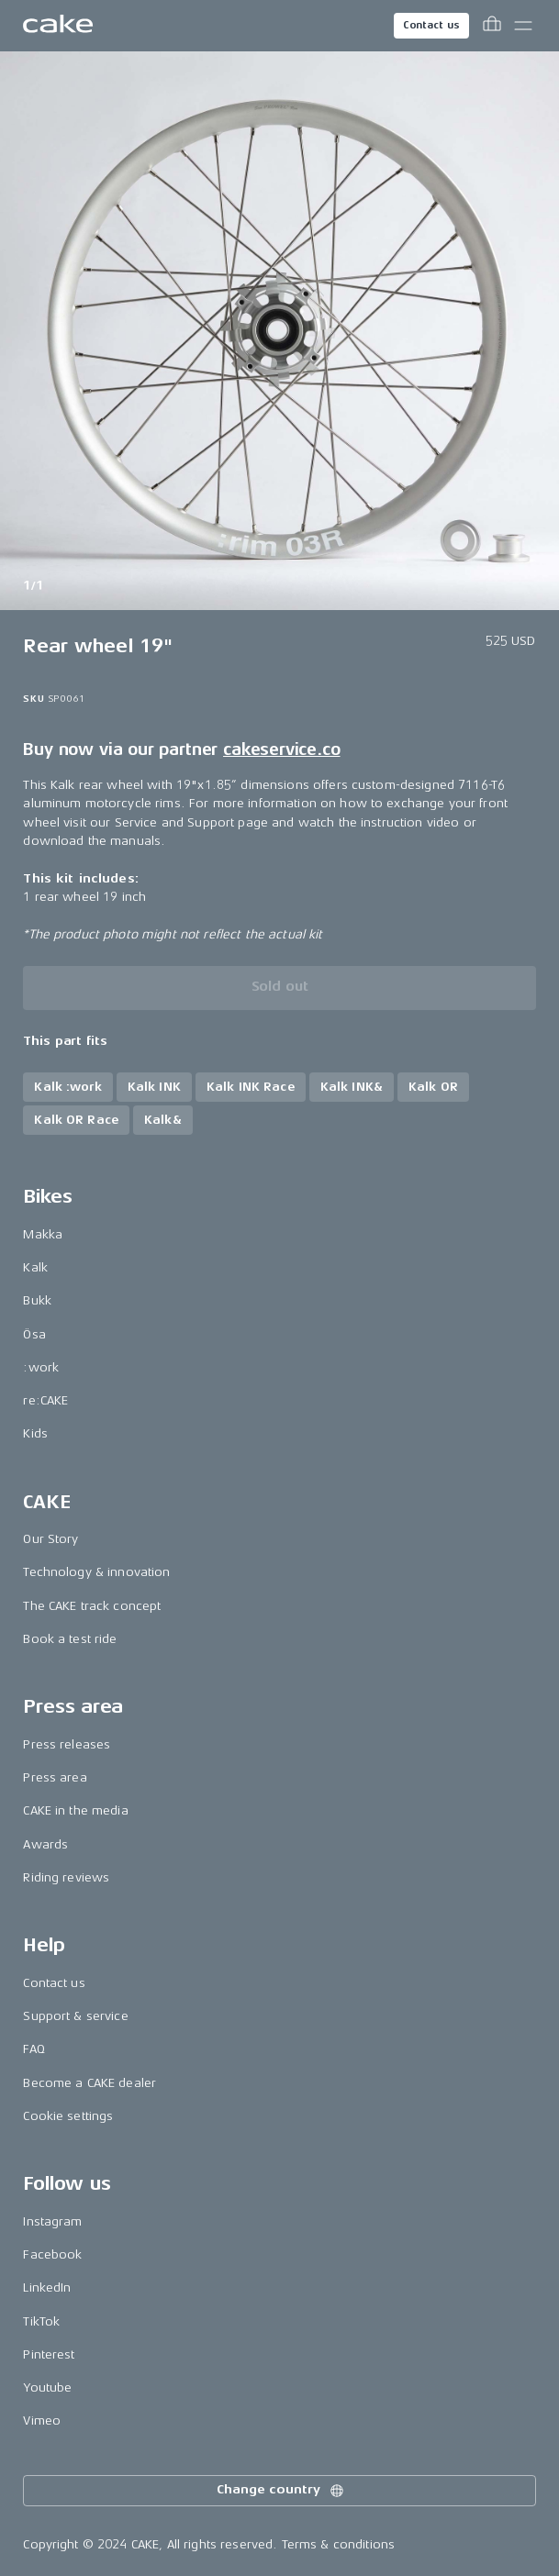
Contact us (431, 25)
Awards (45, 1844)
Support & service (75, 2016)
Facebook (52, 2254)
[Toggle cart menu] (492, 25)
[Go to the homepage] (58, 26)
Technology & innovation (96, 1572)
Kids (35, 1433)
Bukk (37, 1300)
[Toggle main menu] (523, 25)
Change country (281, 2491)
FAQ (33, 2049)
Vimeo (42, 2420)
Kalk (35, 1267)
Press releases (66, 1744)
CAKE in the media (75, 1810)
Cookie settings (68, 2116)
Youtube (47, 2387)
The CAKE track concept (92, 1606)
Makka (42, 1234)
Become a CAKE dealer (89, 2083)
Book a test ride (70, 1639)
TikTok (41, 2321)
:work (41, 1367)
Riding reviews (66, 1877)
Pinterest (48, 2354)
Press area (54, 1777)
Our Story (50, 1539)
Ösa (34, 1334)
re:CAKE (45, 1400)
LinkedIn (47, 2287)
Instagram (52, 2221)
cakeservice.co (281, 749)
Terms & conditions (339, 2544)
